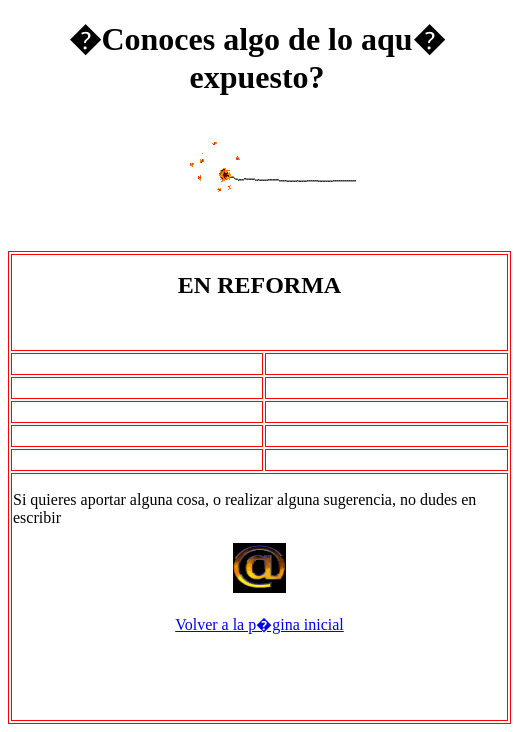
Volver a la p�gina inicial (259, 624)
